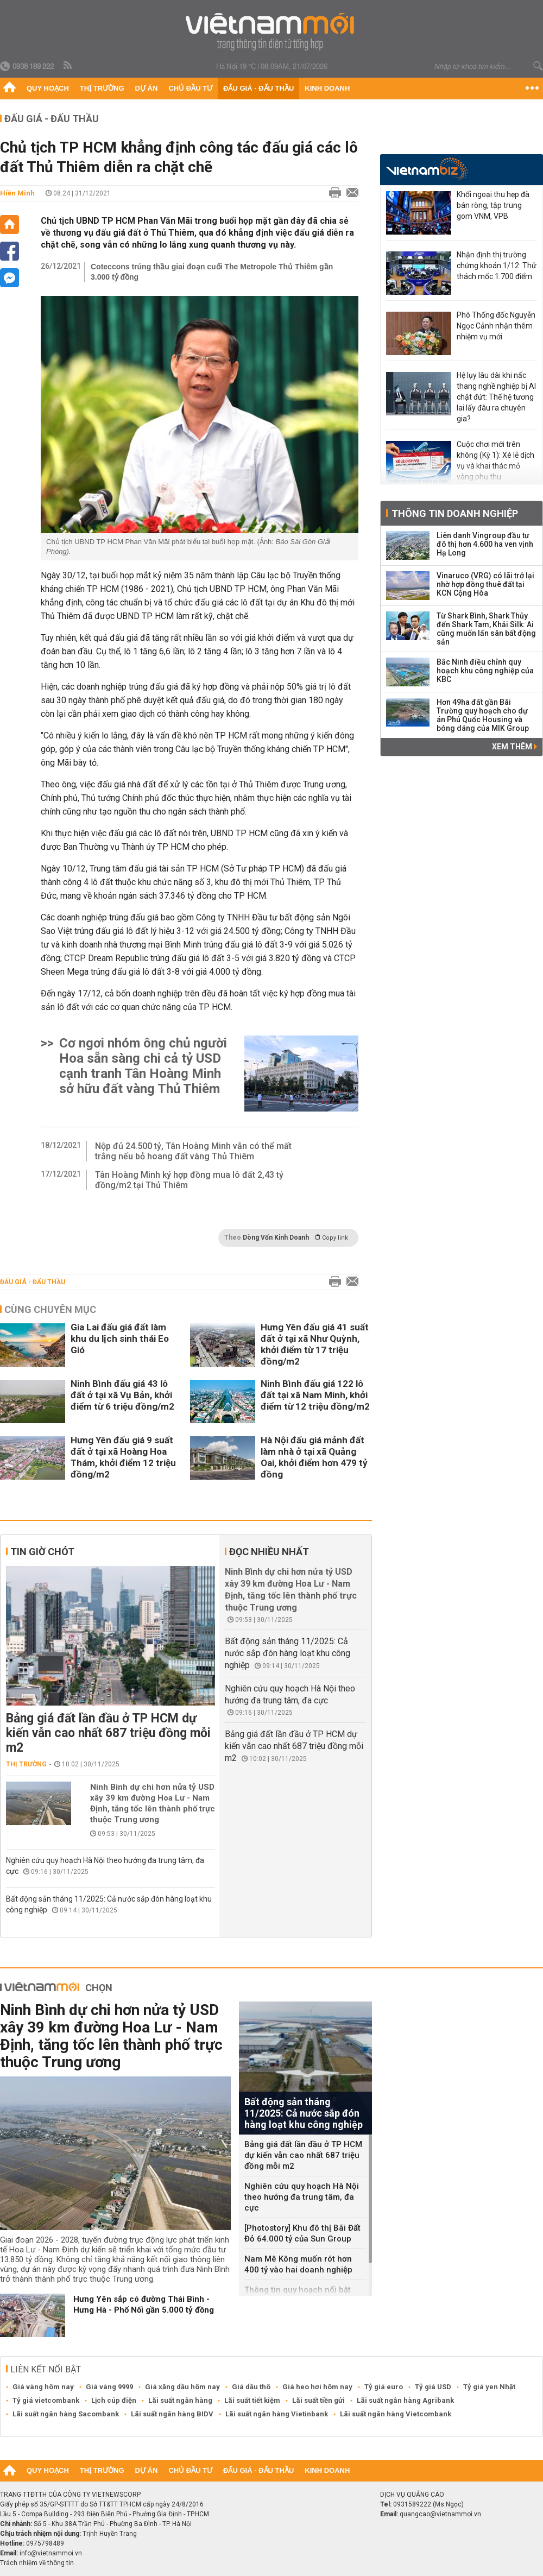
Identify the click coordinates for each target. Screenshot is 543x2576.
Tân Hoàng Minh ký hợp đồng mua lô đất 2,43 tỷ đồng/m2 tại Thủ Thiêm (189, 1180)
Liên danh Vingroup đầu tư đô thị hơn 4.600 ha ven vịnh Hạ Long (485, 544)
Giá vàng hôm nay (43, 2387)
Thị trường (102, 88)
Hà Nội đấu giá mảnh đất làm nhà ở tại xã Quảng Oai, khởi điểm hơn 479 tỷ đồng (314, 1457)
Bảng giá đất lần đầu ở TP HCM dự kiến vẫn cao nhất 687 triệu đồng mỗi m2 (108, 1733)
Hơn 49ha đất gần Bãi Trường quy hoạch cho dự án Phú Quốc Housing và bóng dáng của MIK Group (483, 715)
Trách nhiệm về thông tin (37, 2563)
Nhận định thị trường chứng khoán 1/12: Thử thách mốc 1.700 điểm (496, 265)
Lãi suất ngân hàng (180, 2400)
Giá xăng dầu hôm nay (182, 2387)
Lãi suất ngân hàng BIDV (172, 2414)
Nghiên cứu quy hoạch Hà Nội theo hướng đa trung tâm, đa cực (301, 2197)
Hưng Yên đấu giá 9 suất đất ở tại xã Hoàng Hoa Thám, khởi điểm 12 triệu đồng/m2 (123, 1457)
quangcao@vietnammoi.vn (440, 2514)
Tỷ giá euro (383, 2387)
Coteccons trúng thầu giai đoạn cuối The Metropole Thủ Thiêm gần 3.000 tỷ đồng (212, 271)
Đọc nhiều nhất (269, 1551)
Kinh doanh (327, 88)
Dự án (146, 88)
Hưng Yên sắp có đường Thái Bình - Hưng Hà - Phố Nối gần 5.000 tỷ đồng (143, 2304)
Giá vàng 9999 (109, 2387)
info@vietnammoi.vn (51, 2553)
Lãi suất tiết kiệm (252, 2400)
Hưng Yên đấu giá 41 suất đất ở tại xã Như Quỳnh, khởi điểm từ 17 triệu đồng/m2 (315, 1344)
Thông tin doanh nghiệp (455, 513)
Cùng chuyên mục (50, 1309)
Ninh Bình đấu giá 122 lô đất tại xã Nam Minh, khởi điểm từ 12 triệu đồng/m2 (315, 1395)
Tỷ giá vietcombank (45, 2400)
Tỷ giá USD (433, 2387)
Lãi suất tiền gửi (318, 2400)
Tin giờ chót (42, 1551)
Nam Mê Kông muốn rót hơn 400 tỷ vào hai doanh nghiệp (298, 2264)
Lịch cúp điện (113, 2400)
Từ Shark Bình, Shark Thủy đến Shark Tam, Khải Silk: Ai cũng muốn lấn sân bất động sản (486, 628)
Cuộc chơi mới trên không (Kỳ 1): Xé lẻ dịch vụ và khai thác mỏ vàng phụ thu (495, 460)
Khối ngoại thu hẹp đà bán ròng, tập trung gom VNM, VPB (493, 205)
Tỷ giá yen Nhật (489, 2387)
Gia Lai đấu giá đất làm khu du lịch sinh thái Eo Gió (120, 1338)
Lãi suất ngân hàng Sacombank (65, 2414)
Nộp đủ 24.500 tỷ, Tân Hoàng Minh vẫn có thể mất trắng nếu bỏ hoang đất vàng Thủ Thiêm (193, 1151)
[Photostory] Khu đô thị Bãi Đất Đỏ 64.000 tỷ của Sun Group (302, 2233)
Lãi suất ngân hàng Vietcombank (395, 2414)
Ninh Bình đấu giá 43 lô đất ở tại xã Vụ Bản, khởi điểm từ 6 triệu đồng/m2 (122, 1395)
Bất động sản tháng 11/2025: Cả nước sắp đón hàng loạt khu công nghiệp (287, 1653)
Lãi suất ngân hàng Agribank (405, 2400)
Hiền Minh (17, 193)
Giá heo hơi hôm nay (317, 2387)
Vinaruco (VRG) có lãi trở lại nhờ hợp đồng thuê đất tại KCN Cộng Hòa (485, 584)
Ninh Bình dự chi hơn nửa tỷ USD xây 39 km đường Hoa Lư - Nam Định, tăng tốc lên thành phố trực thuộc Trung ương (152, 1803)
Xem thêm (514, 746)
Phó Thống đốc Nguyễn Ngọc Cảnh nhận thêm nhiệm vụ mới (496, 326)
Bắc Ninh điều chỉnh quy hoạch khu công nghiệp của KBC (485, 671)
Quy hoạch (48, 88)
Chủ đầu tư (190, 88)
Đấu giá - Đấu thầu (258, 88)
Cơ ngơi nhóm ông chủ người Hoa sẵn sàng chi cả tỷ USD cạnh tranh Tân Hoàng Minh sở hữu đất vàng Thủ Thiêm (143, 1066)
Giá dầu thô (251, 2387)
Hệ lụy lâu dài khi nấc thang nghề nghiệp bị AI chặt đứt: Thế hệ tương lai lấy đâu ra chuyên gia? (496, 397)
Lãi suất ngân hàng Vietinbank (276, 2414)
